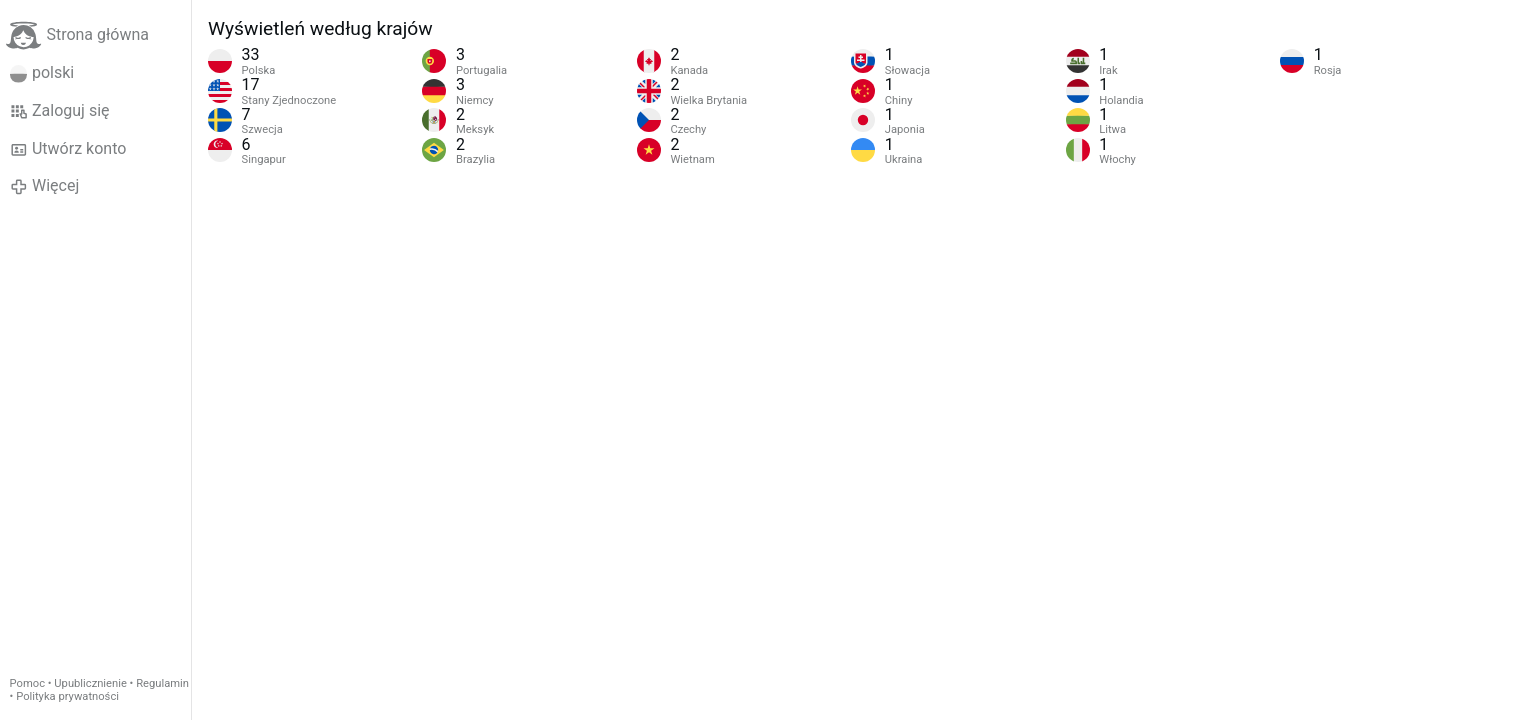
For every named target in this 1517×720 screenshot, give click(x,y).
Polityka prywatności (67, 696)
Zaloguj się (60, 111)
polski (42, 73)
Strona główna (77, 35)
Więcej (45, 186)
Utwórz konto (68, 149)
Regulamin (162, 683)
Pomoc (27, 683)
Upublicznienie (90, 683)
